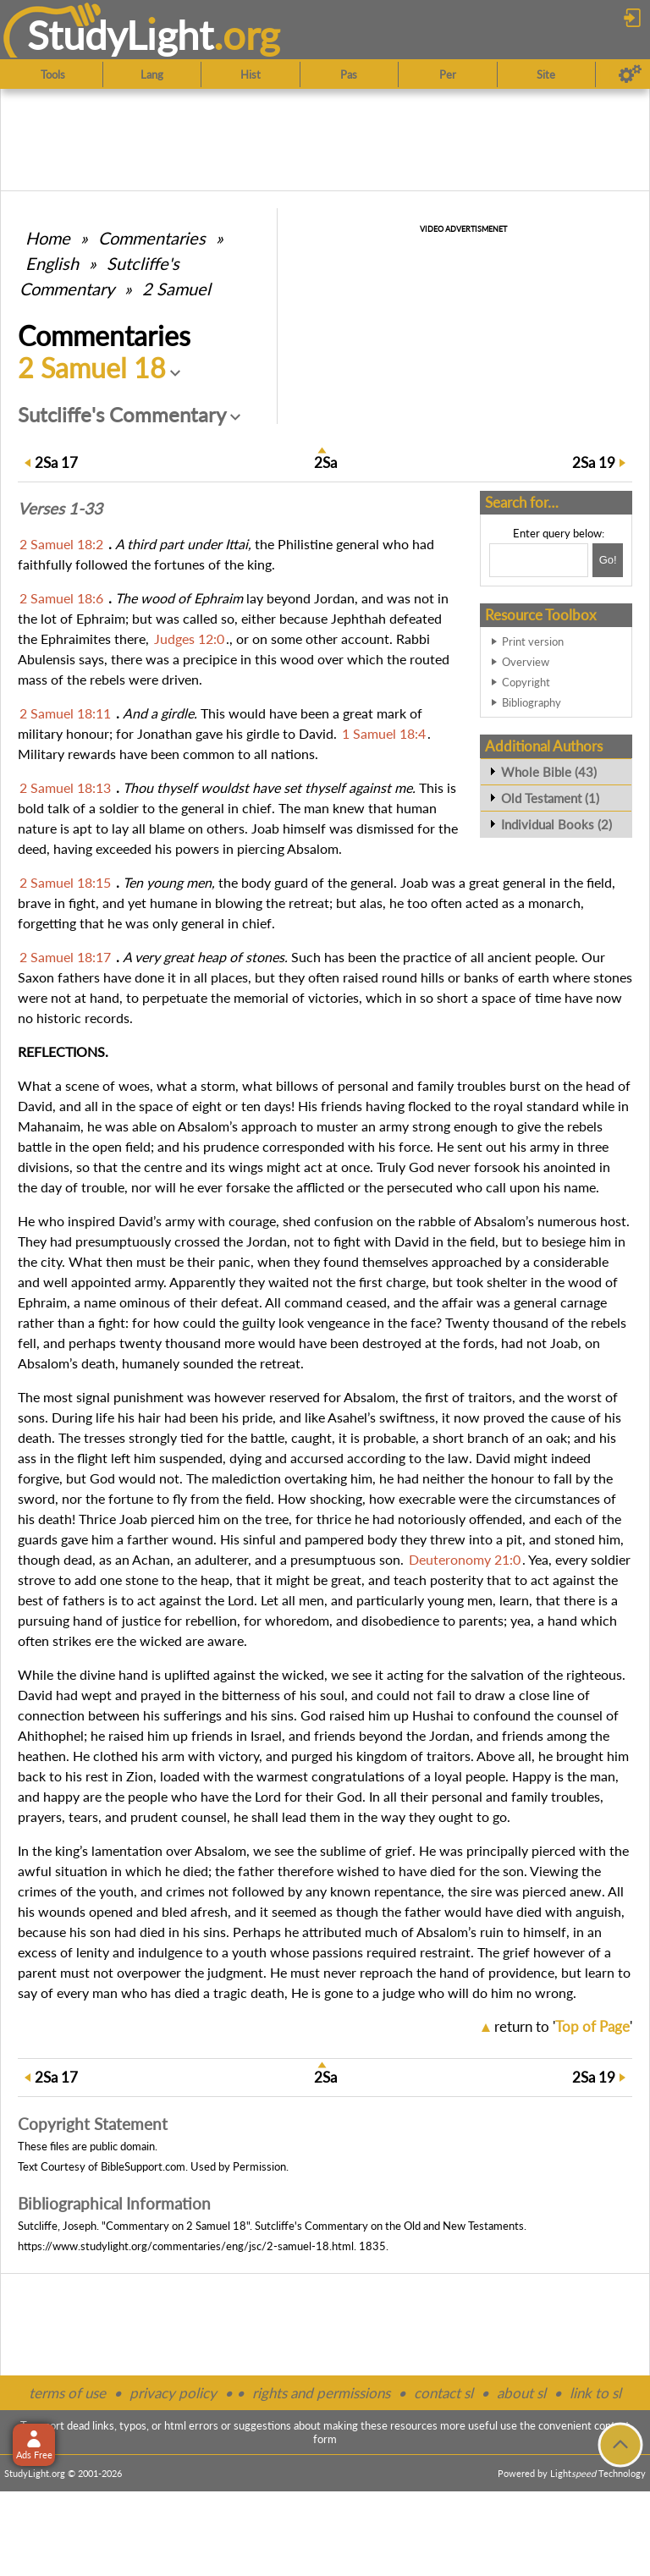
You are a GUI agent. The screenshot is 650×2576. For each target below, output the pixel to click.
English (52, 263)
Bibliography (531, 702)
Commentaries (152, 238)
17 (56, 462)
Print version (533, 641)
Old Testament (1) (550, 798)
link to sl (595, 2393)
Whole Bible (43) (549, 771)
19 (593, 462)
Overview (525, 662)
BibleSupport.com (143, 2166)
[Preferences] (630, 74)
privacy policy (173, 2393)
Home (47, 238)
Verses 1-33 (60, 508)
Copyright (526, 682)
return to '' (563, 2026)
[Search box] (538, 560)
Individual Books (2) (556, 824)
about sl (521, 2393)
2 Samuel (176, 288)
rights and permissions (321, 2393)
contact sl (443, 2393)
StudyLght (120, 34)
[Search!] (607, 560)
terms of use (67, 2393)
